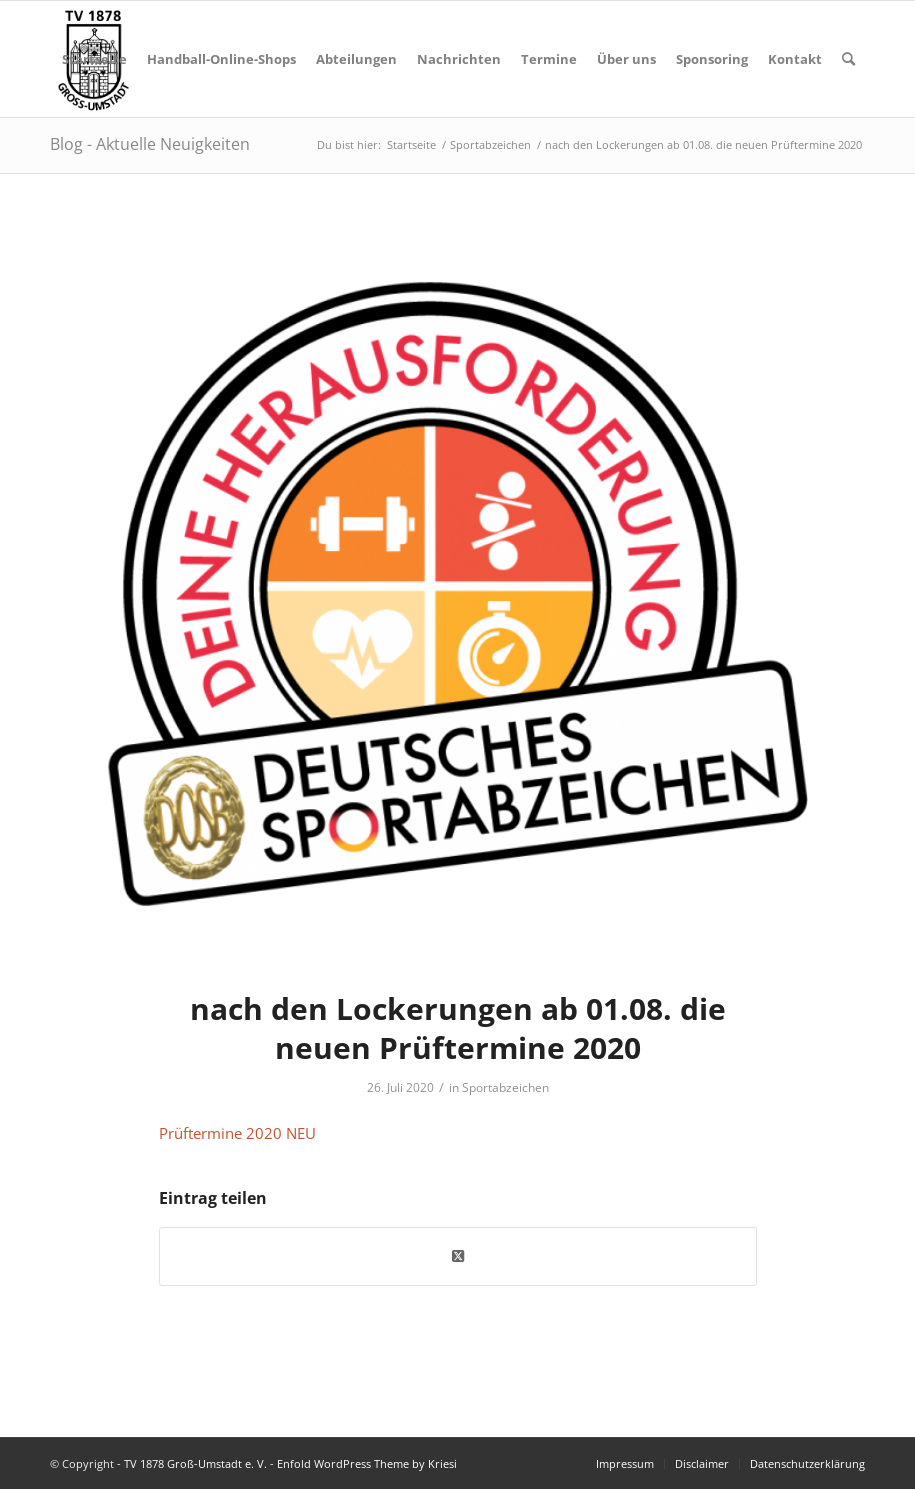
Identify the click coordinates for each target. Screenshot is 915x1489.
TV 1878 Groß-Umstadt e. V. (195, 1463)
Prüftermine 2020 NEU (237, 1133)
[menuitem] (94, 59)
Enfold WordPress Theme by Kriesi (367, 1463)
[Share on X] (458, 1256)
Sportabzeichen (505, 1087)
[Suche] (848, 59)
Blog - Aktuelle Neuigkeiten (150, 144)
